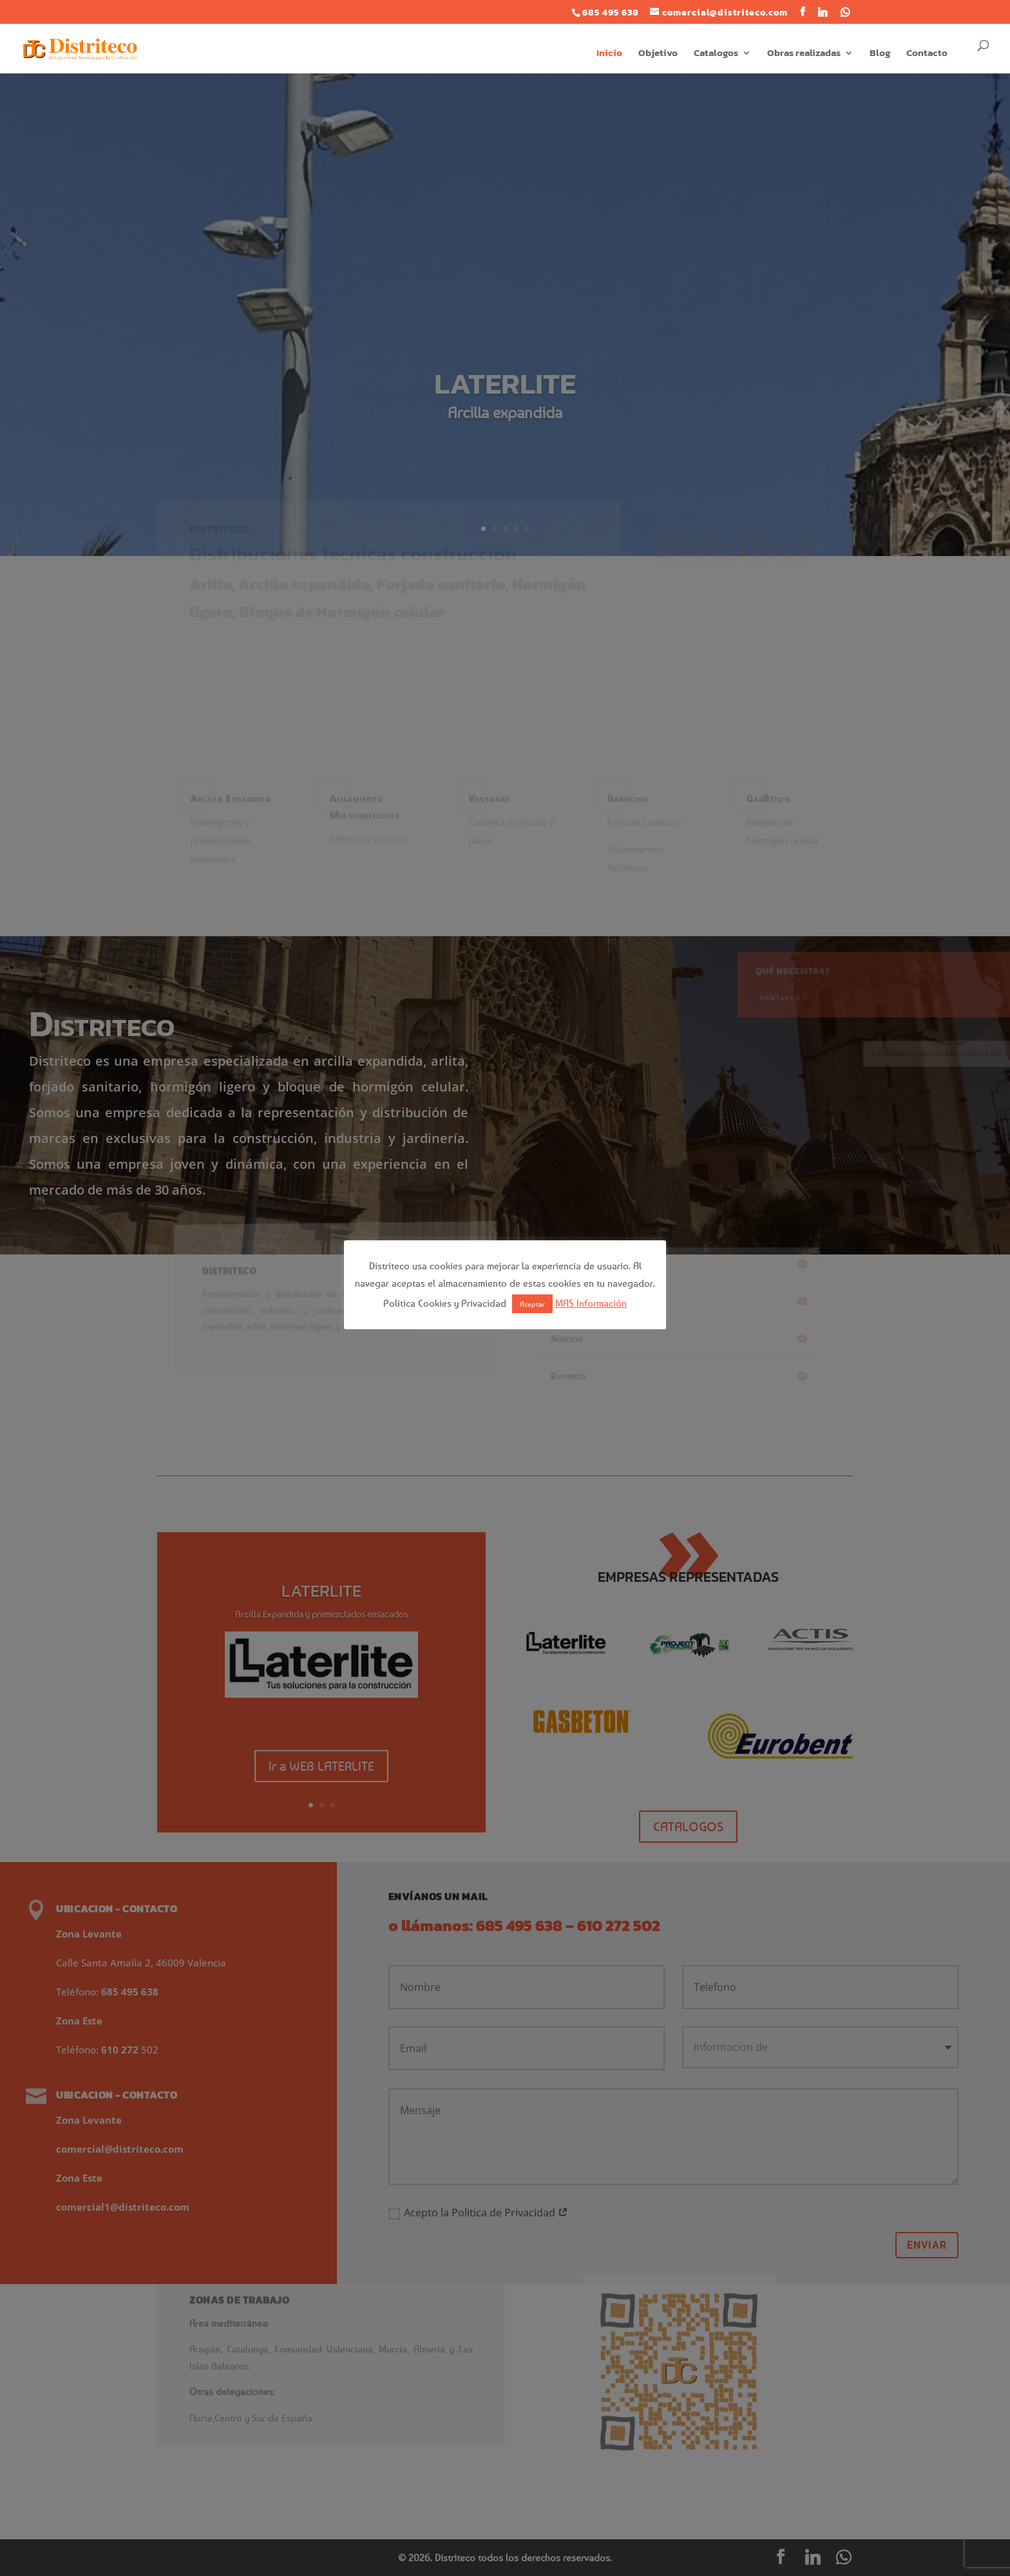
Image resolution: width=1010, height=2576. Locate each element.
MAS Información (591, 1303)
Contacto (927, 54)
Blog (880, 54)
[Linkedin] (823, 12)
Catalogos (716, 54)
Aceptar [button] (532, 1304)
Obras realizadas (804, 54)
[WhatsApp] (845, 12)
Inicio (609, 54)
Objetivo (658, 54)
